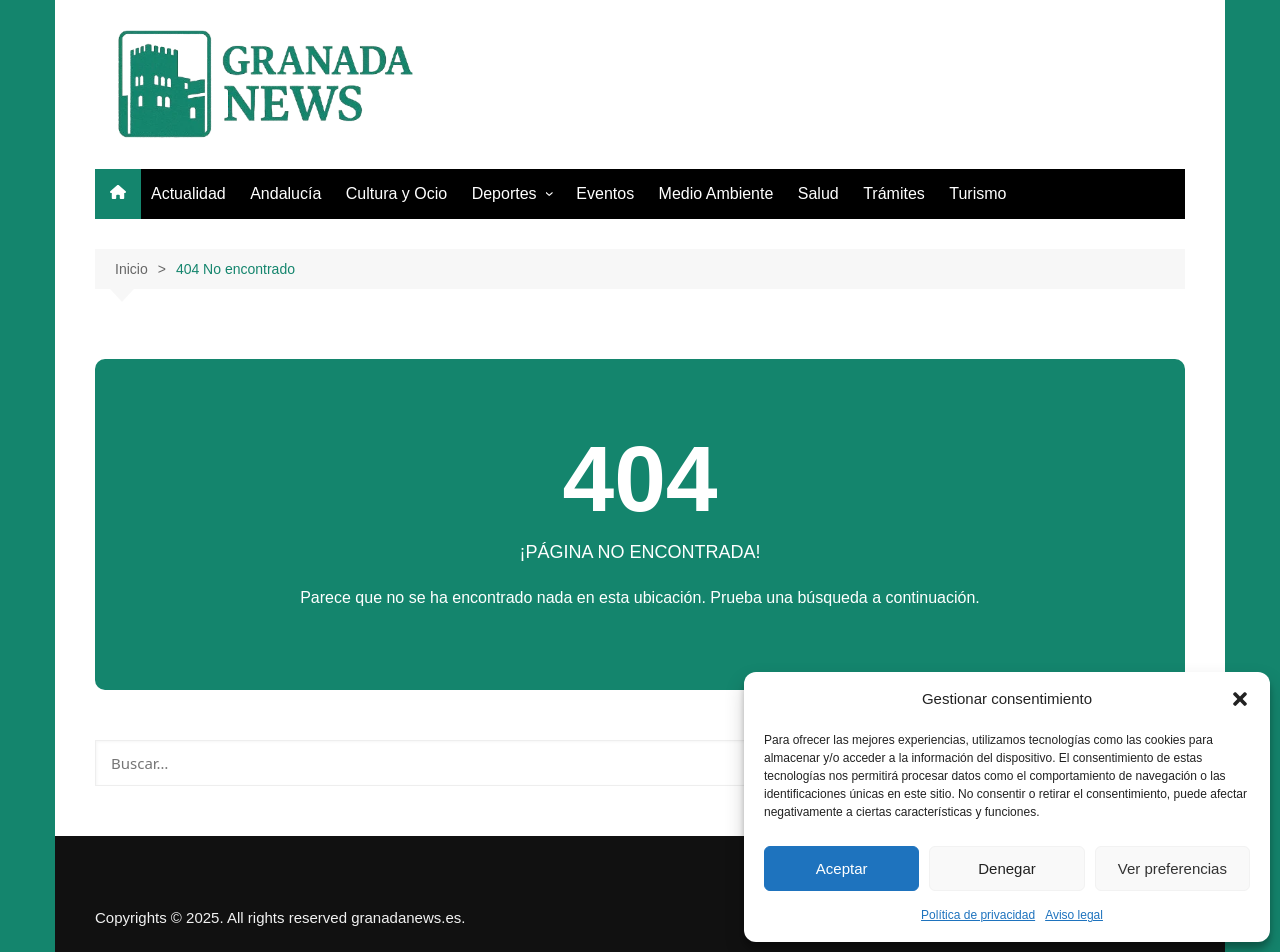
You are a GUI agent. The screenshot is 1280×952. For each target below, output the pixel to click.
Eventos (605, 193)
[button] (1240, 699)
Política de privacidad (978, 915)
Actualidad (188, 193)
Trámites (894, 193)
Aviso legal (1074, 915)
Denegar (1007, 868)
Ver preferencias (1172, 868)
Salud (818, 193)
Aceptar (842, 868)
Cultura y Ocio (396, 193)
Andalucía (285, 193)
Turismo (977, 193)
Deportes (504, 193)
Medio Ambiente (716, 193)
